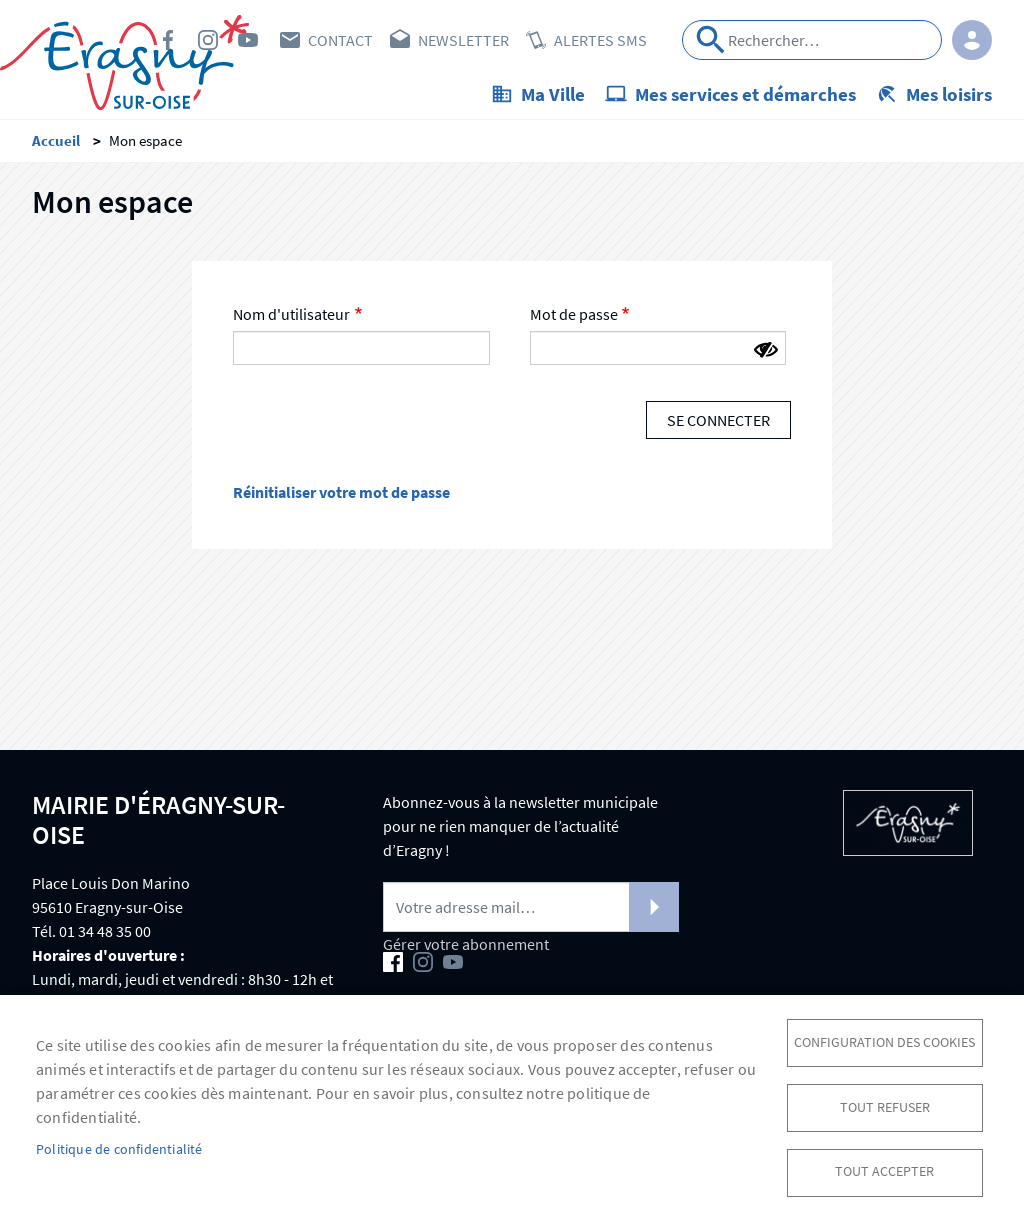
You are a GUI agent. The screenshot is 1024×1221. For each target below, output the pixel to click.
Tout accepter (884, 1171)
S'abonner (654, 907)
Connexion (972, 40)
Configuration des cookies (884, 1041)
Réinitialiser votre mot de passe (341, 492)
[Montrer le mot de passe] (766, 351)
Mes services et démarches (745, 94)
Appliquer (711, 40)
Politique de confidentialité (119, 1148)
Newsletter (463, 40)
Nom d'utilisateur (291, 315)
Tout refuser (885, 1106)
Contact (340, 40)
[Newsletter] (531, 907)
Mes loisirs (949, 94)
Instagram (208, 40)
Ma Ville (553, 94)
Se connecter (718, 421)
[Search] (812, 40)
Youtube (248, 40)
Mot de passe (574, 315)
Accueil (56, 140)
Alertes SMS (600, 40)
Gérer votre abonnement (466, 944)
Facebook (168, 40)
